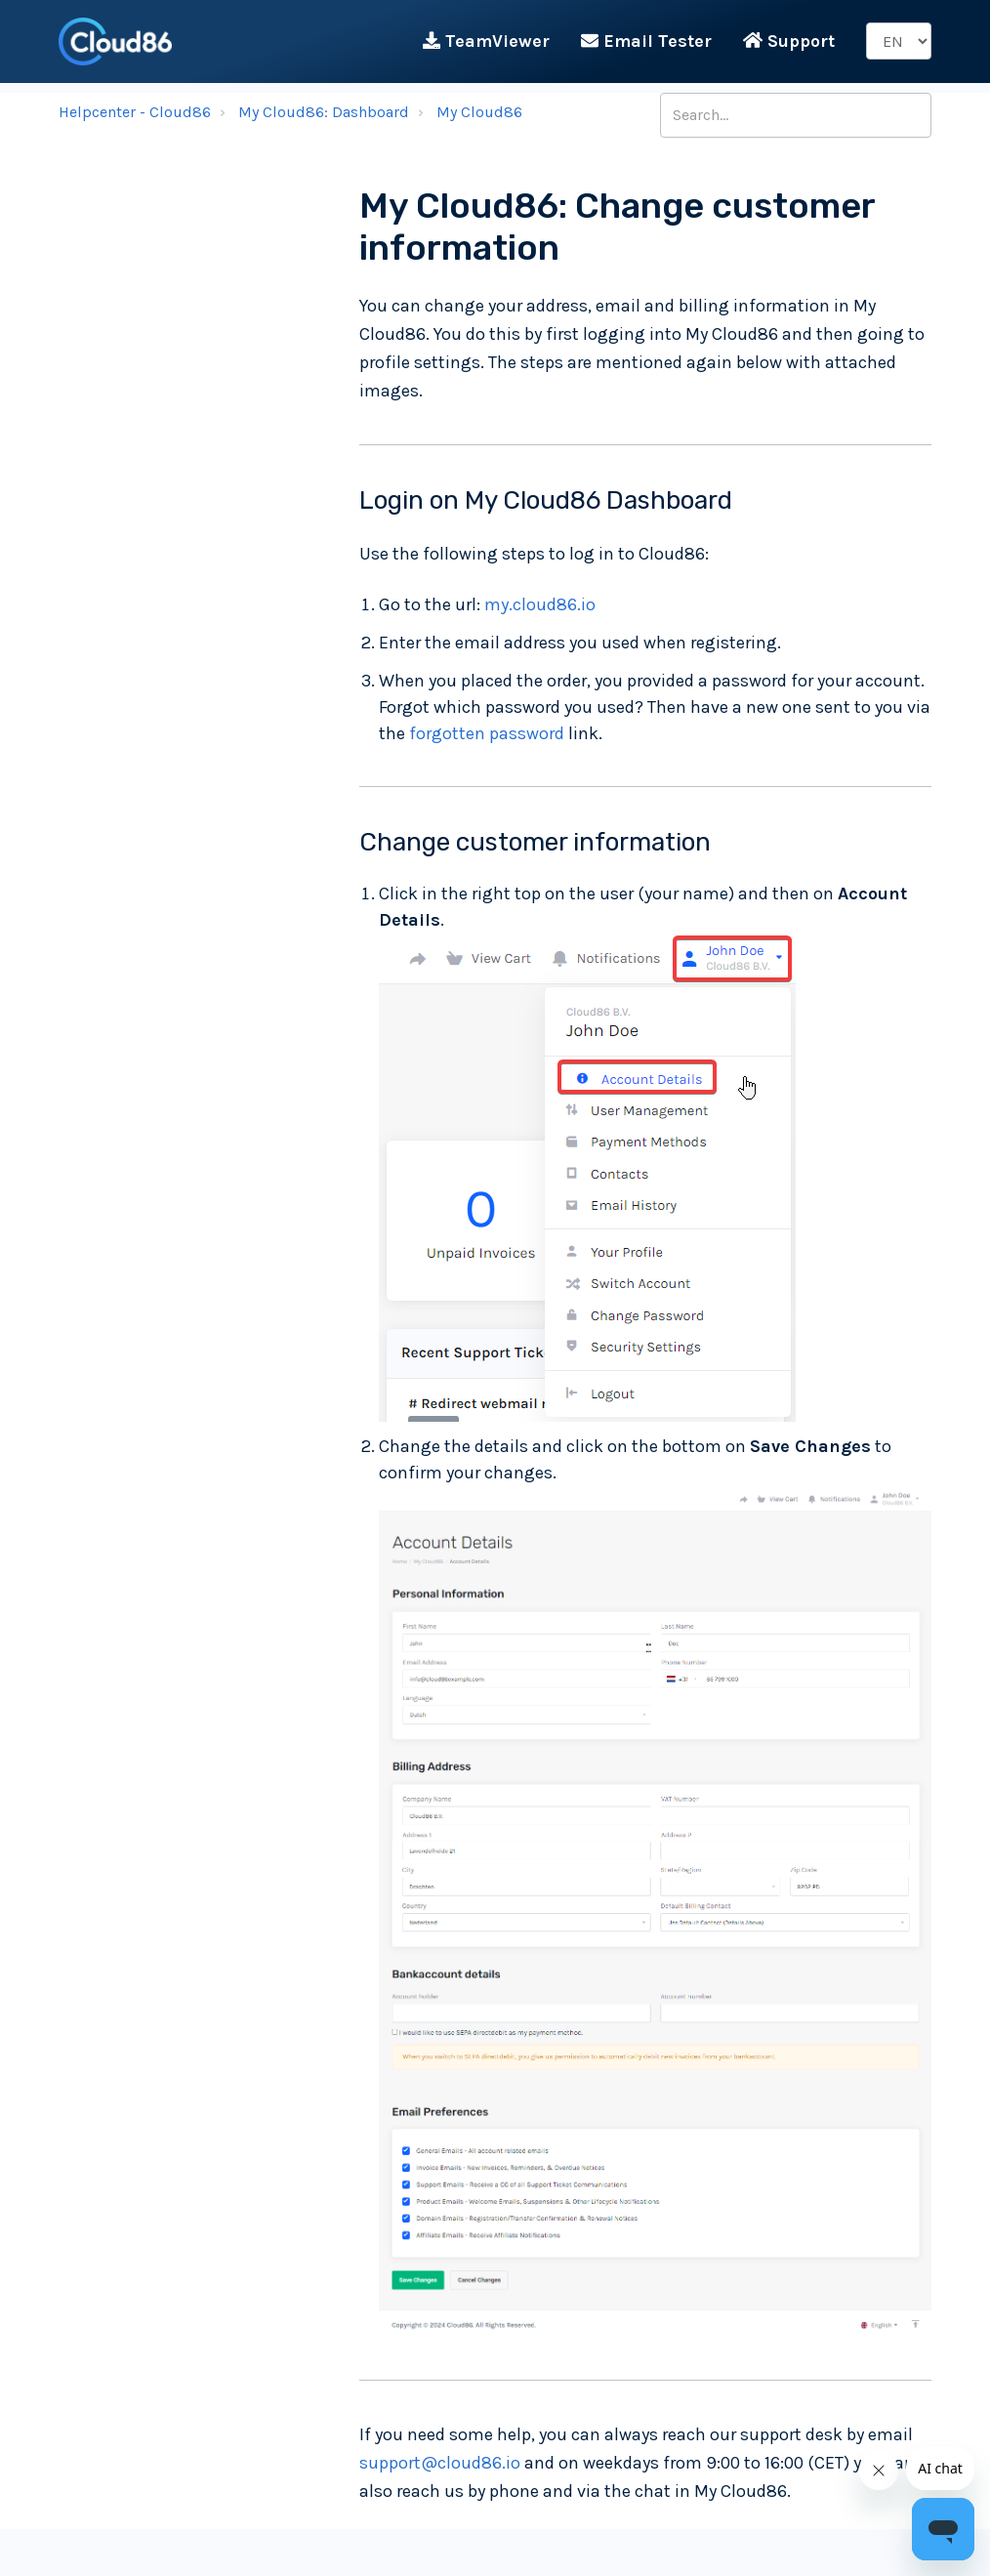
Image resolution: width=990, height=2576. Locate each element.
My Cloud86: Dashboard (323, 112)
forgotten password (486, 733)
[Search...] (795, 115)
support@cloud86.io (439, 2462)
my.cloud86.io (540, 604)
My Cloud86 (479, 112)
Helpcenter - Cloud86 (135, 112)
